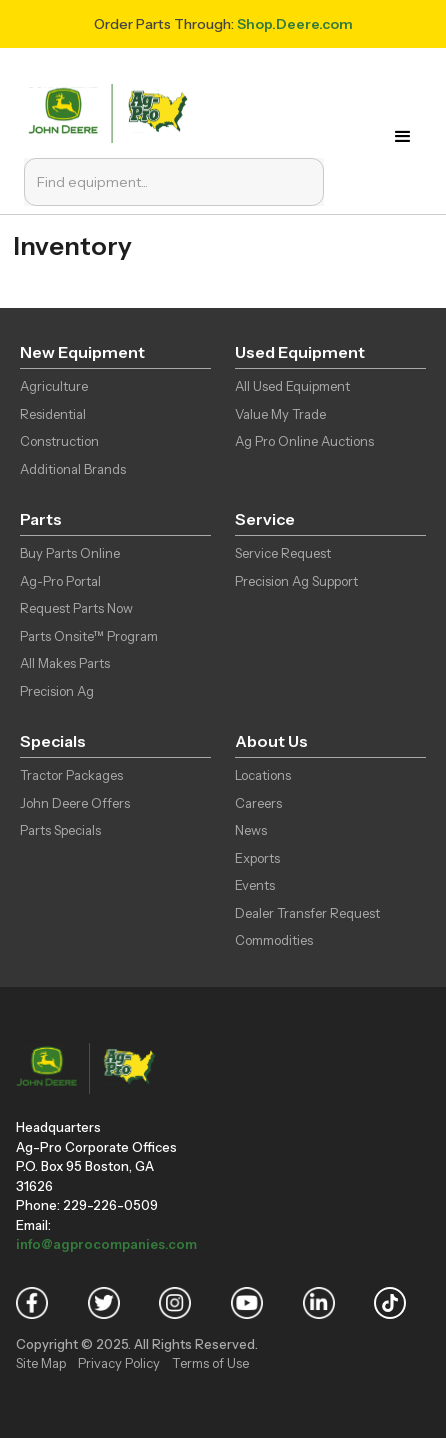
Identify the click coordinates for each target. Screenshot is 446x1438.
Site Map (41, 1363)
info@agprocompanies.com (106, 1244)
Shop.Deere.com (295, 24)
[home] (112, 111)
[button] (409, 137)
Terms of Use (210, 1363)
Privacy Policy (119, 1363)
